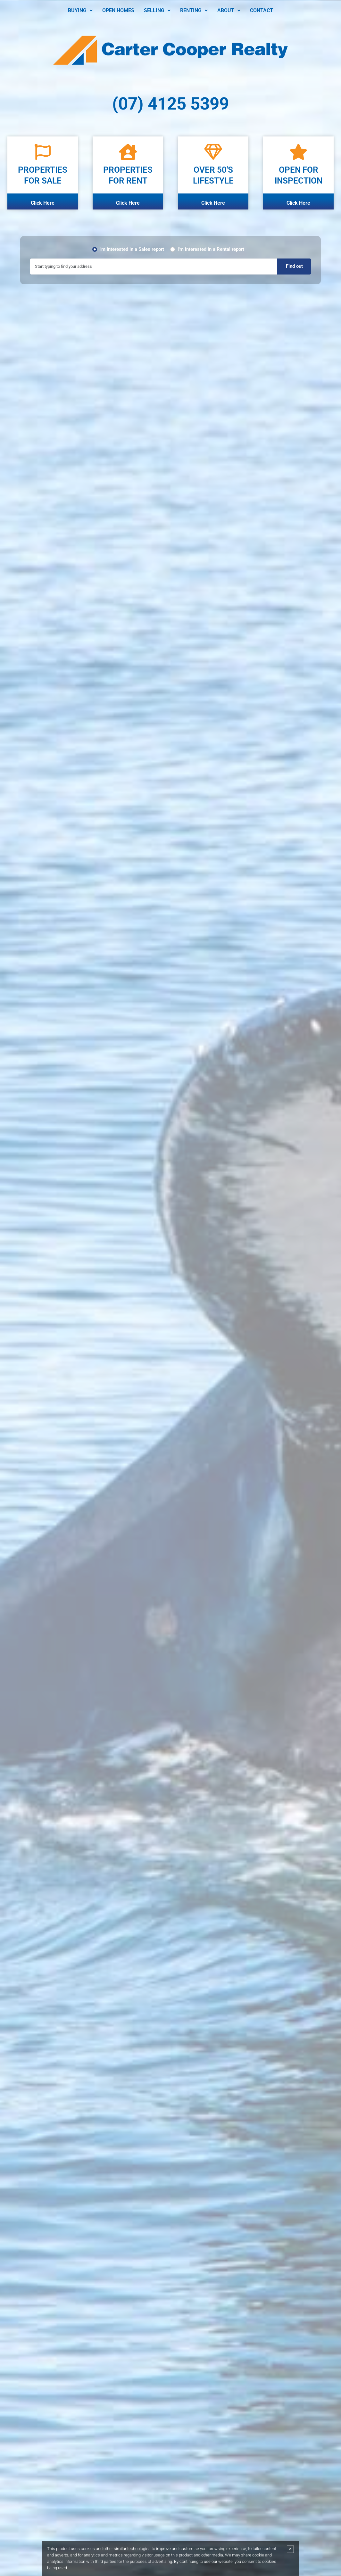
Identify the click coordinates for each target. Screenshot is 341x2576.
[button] (80, 10)
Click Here (42, 203)
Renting (194, 10)
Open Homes (118, 10)
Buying (80, 10)
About (228, 10)
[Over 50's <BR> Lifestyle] (213, 152)
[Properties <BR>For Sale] (43, 152)
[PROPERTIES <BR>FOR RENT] (128, 152)
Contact (261, 10)
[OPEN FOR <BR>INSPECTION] (298, 152)
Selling (157, 10)
